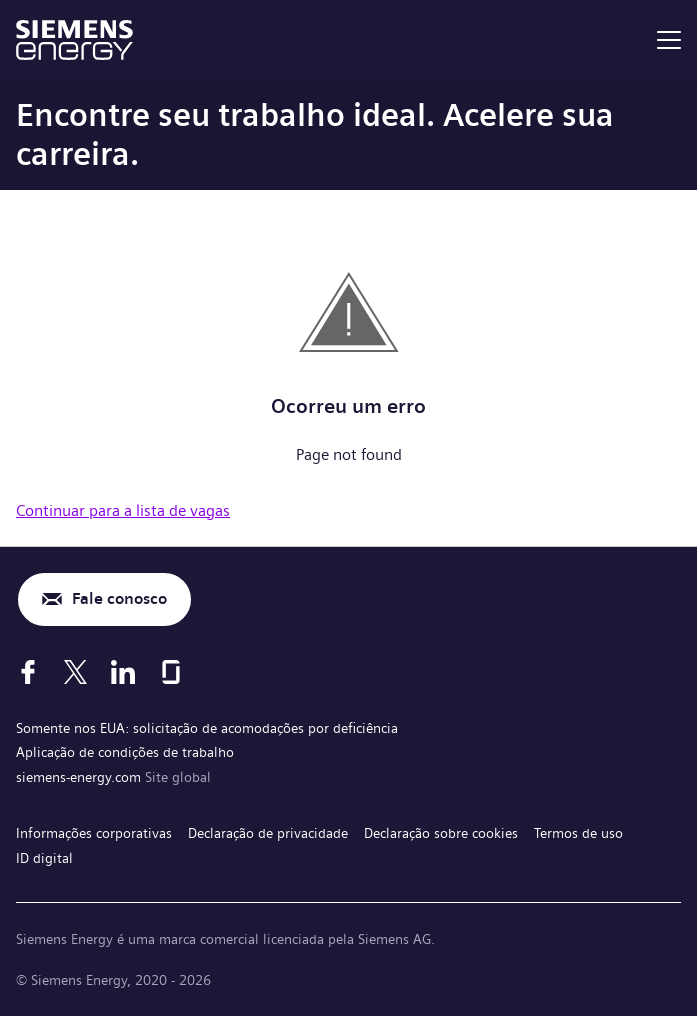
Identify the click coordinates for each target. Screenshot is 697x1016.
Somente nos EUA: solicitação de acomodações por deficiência (207, 728)
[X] (75, 672)
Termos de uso (578, 833)
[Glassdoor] (171, 672)
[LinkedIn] (123, 672)
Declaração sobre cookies (441, 833)
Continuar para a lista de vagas (123, 510)
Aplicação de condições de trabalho (125, 752)
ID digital (44, 858)
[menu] (669, 40)
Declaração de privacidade (268, 833)
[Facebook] (28, 672)
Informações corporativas (94, 833)
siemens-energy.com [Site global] (80, 777)
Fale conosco (119, 598)
